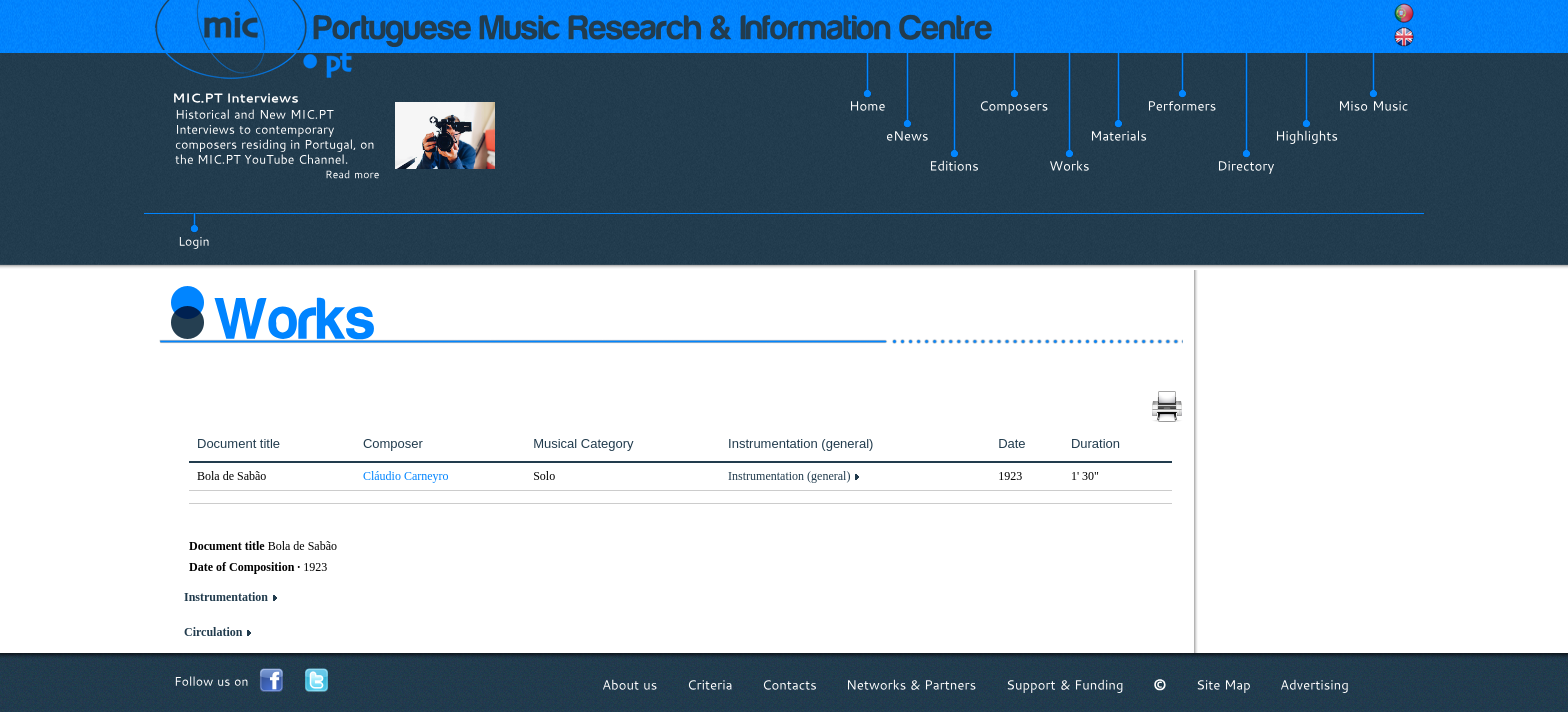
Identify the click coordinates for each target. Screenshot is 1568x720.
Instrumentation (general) (789, 476)
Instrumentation (226, 597)
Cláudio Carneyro (406, 476)
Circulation (213, 632)
